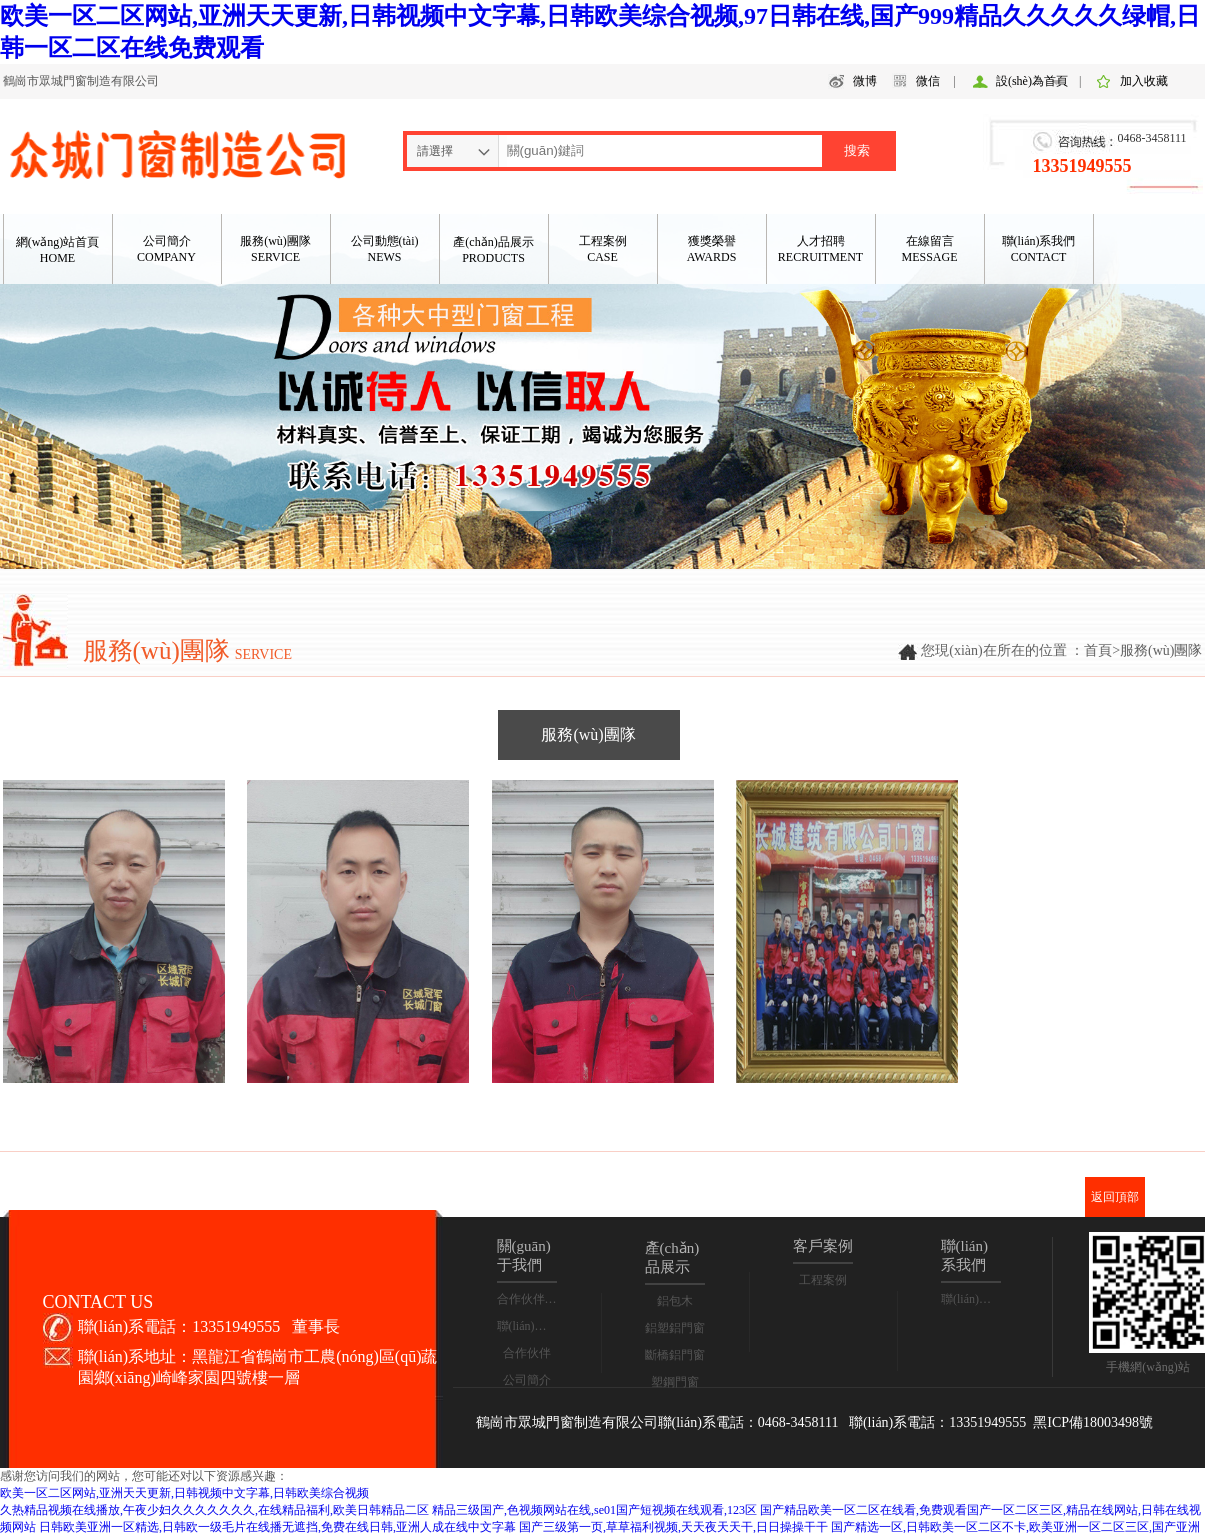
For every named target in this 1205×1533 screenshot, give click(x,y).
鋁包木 (675, 1301)
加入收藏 (1144, 81)
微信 (928, 81)
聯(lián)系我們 (534, 1326)
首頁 (1098, 650)
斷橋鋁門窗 (675, 1355)
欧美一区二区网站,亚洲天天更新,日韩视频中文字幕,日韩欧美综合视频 (184, 1493)
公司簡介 (527, 1380)
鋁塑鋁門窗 (675, 1328)
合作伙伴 (527, 1353)
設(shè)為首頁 (1032, 81)
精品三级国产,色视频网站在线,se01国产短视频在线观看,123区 (594, 1510)
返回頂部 (1115, 1197)
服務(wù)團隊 (588, 734)
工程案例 (823, 1280)
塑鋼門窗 (675, 1382)
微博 (865, 81)
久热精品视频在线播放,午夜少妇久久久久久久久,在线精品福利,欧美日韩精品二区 (214, 1510)
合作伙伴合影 (533, 1299)
